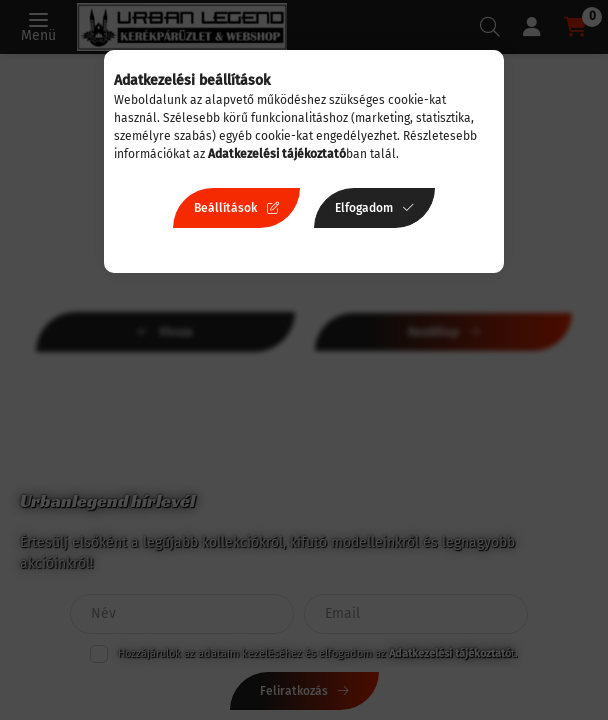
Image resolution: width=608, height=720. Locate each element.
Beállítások (225, 208)
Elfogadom (364, 208)
